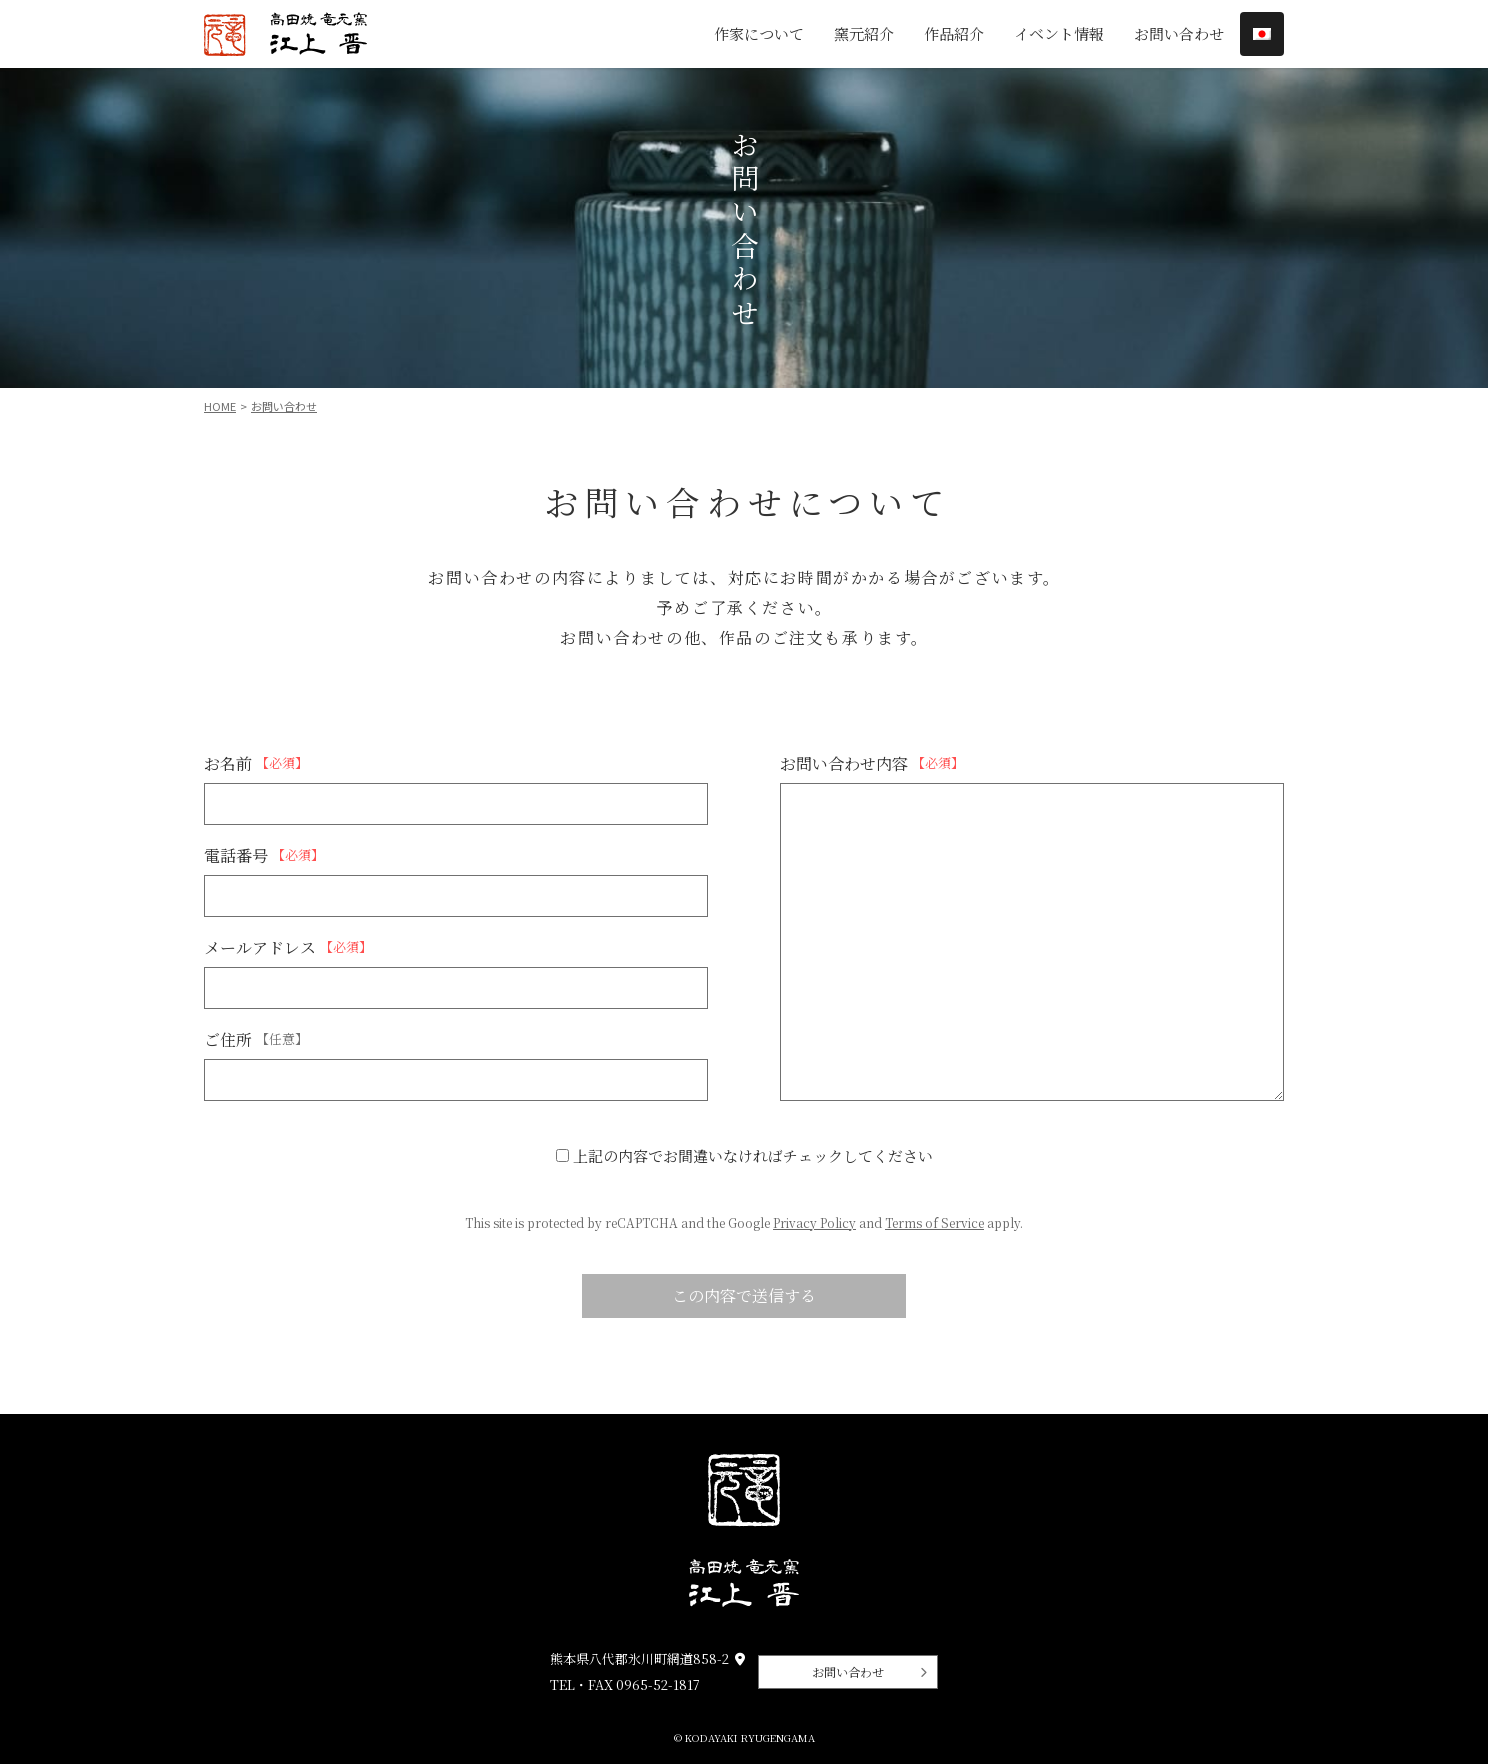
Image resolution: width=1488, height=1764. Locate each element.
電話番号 (264, 855)
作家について (759, 33)
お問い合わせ (1179, 33)
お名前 (256, 763)
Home (220, 406)
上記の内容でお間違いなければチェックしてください (744, 1155)
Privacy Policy (814, 1222)
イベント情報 (1059, 33)
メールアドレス (288, 947)
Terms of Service (934, 1222)
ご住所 (256, 1039)
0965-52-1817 (658, 1684)
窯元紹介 (864, 33)
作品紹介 (954, 33)
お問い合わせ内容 (872, 763)
